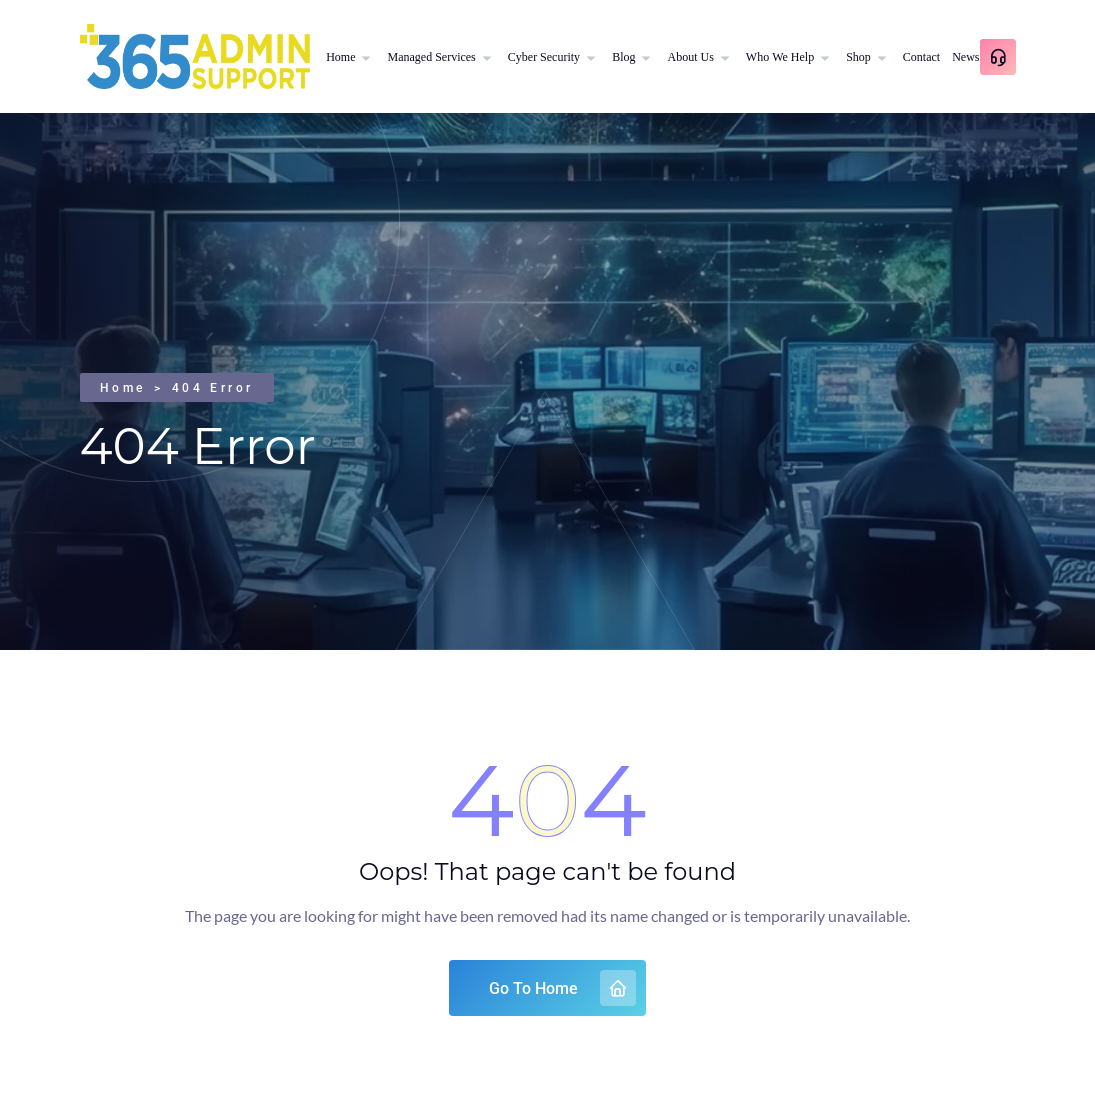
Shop (858, 56)
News (965, 56)
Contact (921, 56)
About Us (690, 56)
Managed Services (431, 56)
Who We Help (780, 56)
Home (340, 56)
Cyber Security (544, 56)
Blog (623, 56)
